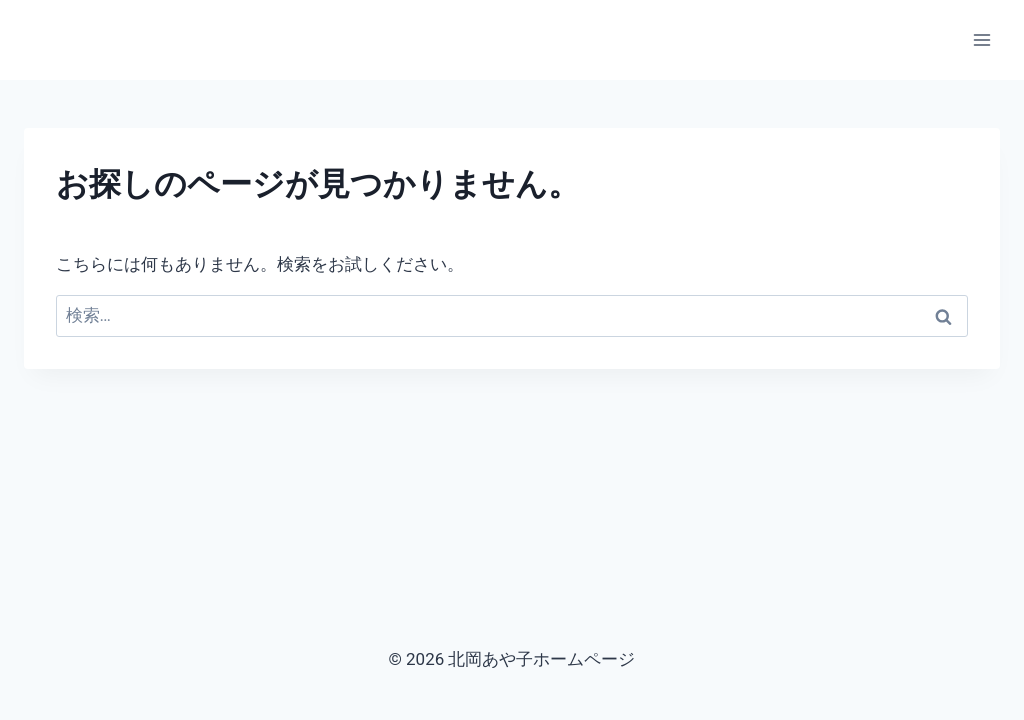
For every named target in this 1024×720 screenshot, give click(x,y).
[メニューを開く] (981, 39)
